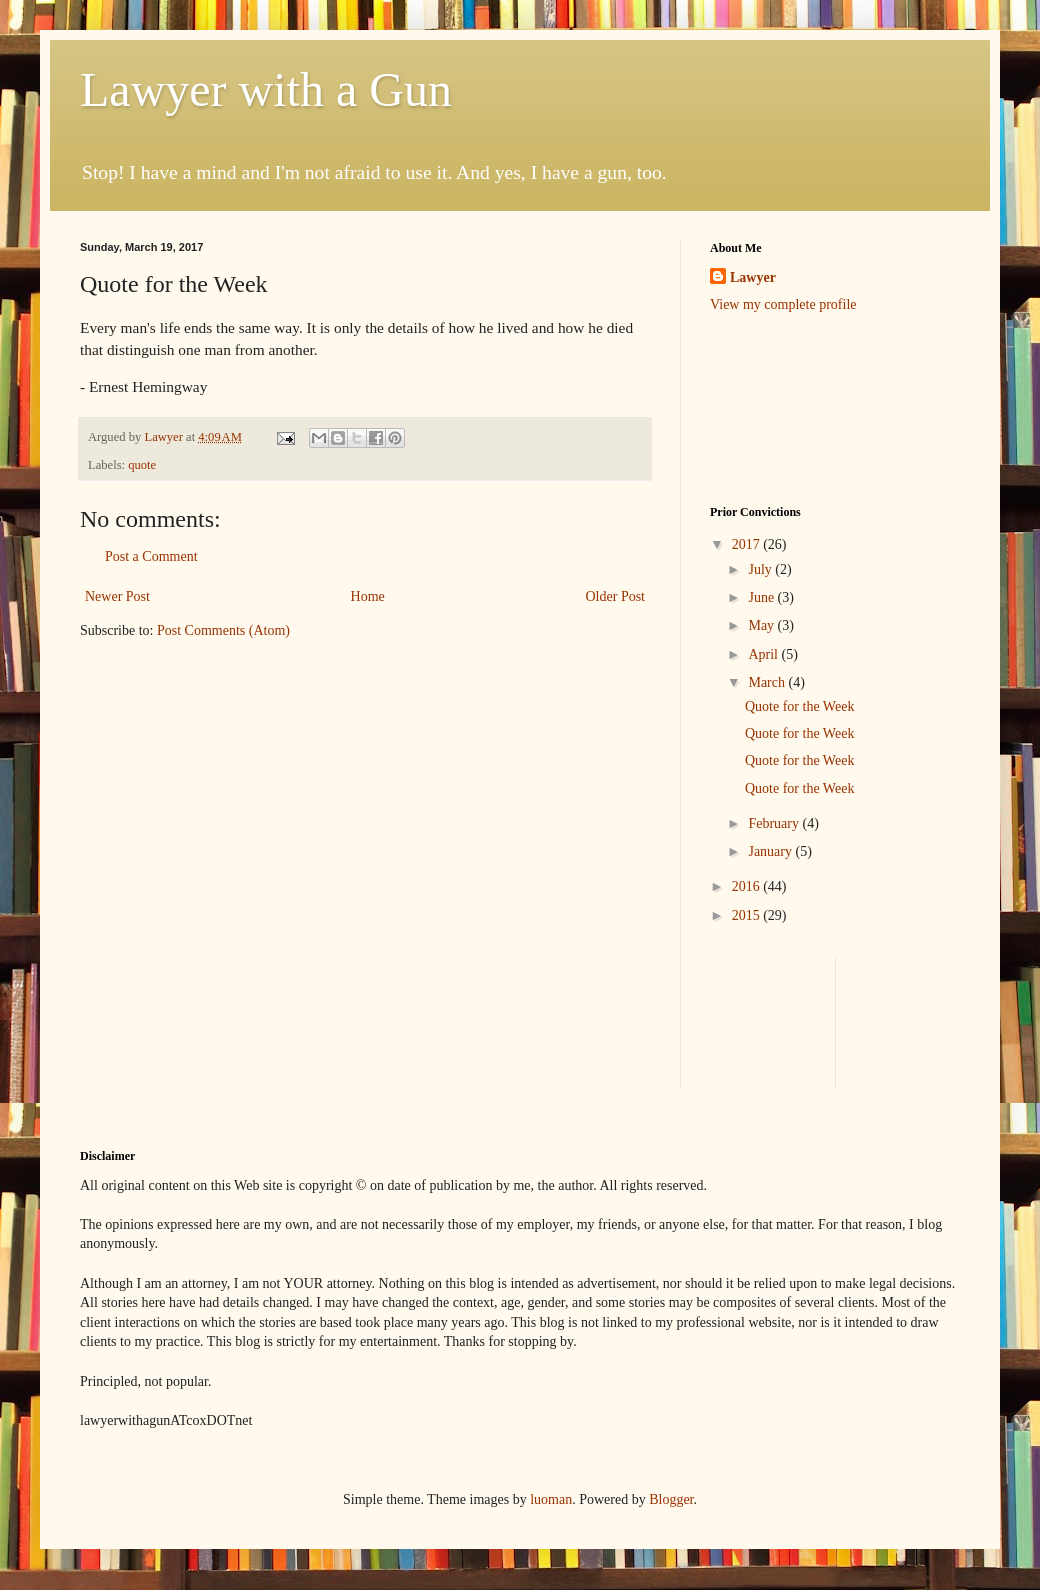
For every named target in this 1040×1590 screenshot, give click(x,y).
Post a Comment (151, 556)
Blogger (671, 1499)
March (768, 682)
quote (142, 465)
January (771, 851)
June (762, 597)
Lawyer (165, 437)
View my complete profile (783, 304)
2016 (748, 886)
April (764, 654)
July (761, 569)
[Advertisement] (913, 1020)
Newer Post (117, 596)
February (775, 823)
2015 (748, 915)
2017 (748, 544)
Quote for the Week (799, 706)
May (762, 625)
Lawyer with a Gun (266, 89)
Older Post (616, 596)
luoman (551, 1499)
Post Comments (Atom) (223, 630)
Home (368, 596)
